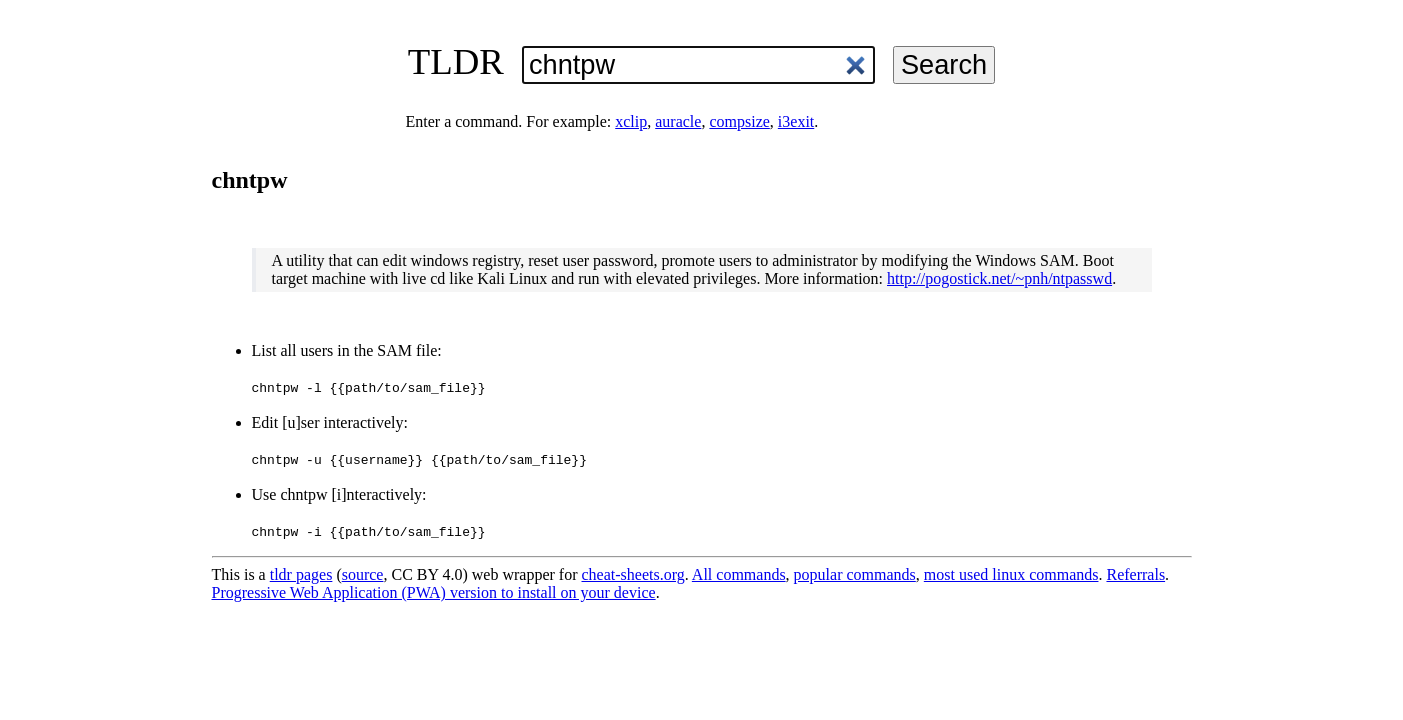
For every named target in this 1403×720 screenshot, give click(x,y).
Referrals (1135, 574)
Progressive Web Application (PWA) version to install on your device (434, 592)
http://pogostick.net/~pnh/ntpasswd (999, 278)
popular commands (855, 574)
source (363, 574)
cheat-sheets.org (633, 574)
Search (944, 64)
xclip (631, 121)
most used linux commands (1011, 574)
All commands (739, 574)
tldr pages (301, 574)
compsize (739, 121)
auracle (678, 121)
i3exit (796, 121)
